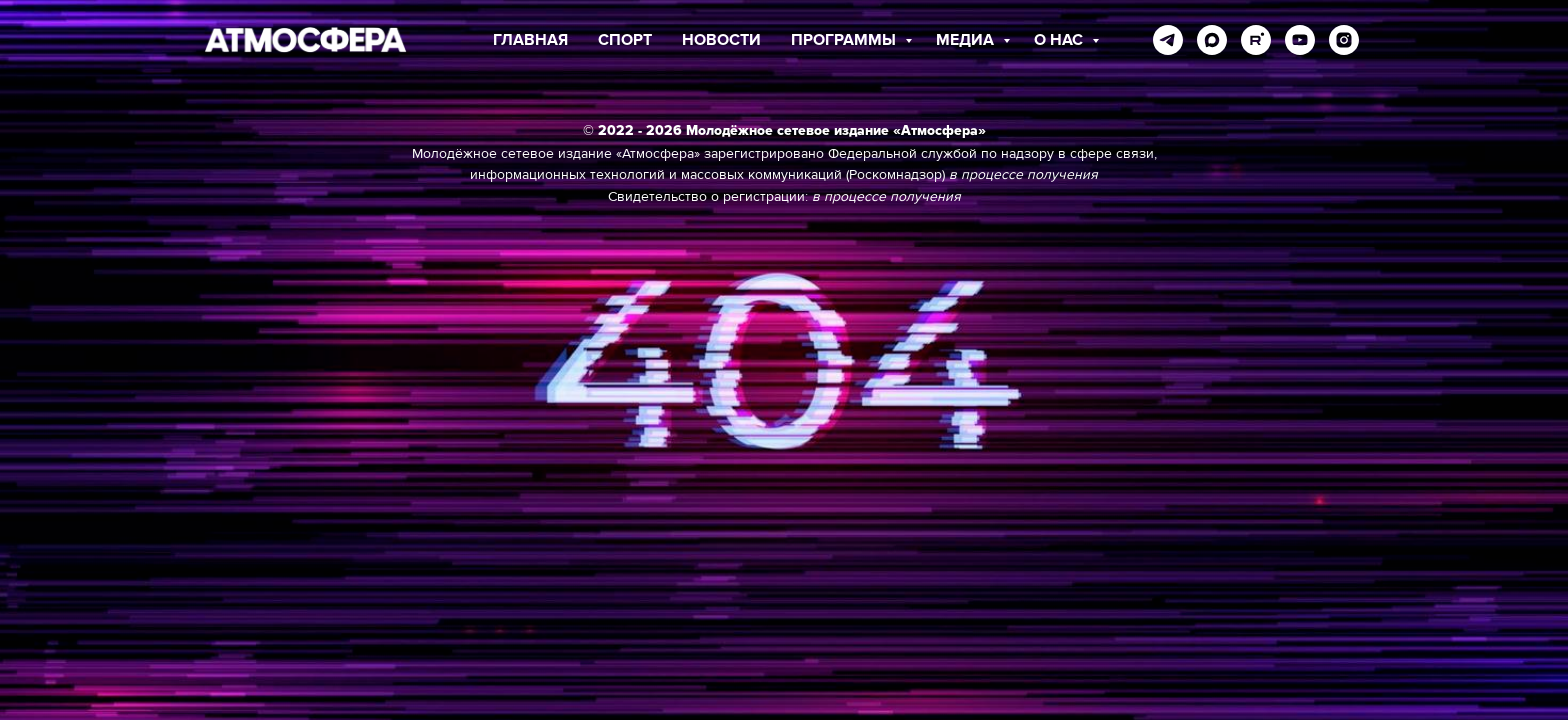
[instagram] (1344, 40)
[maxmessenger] (1212, 40)
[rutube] (1256, 40)
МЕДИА (967, 40)
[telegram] (1168, 40)
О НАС (1060, 40)
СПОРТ (625, 40)
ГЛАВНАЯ (530, 40)
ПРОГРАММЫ (845, 40)
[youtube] (1300, 40)
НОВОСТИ (721, 40)
